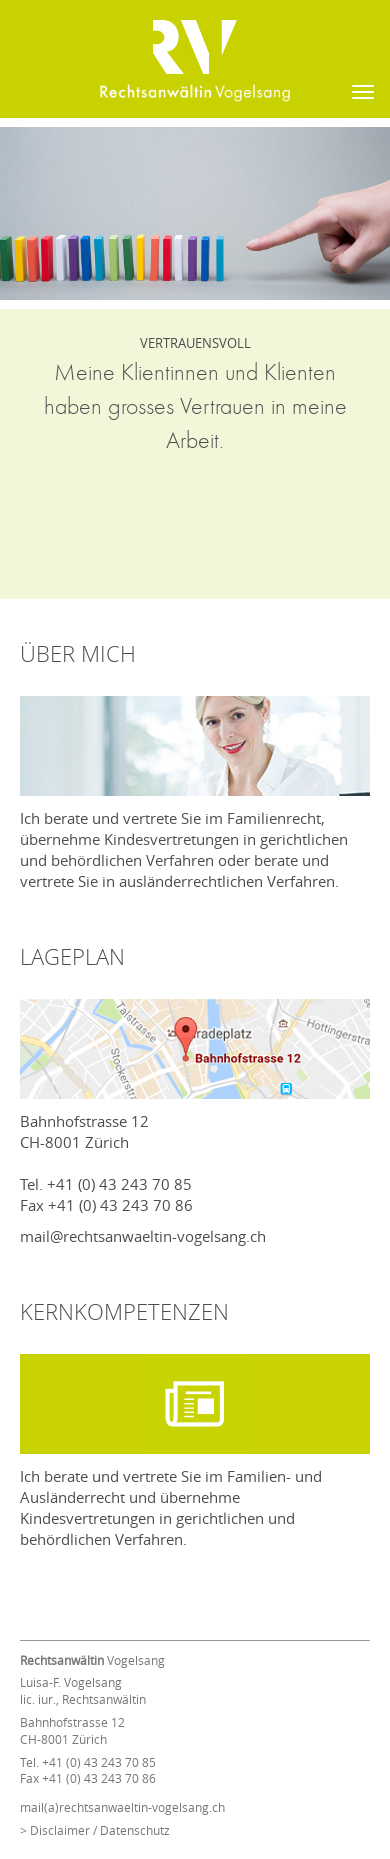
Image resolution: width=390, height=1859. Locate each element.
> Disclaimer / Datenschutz (95, 1830)
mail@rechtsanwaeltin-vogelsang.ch (143, 1236)
